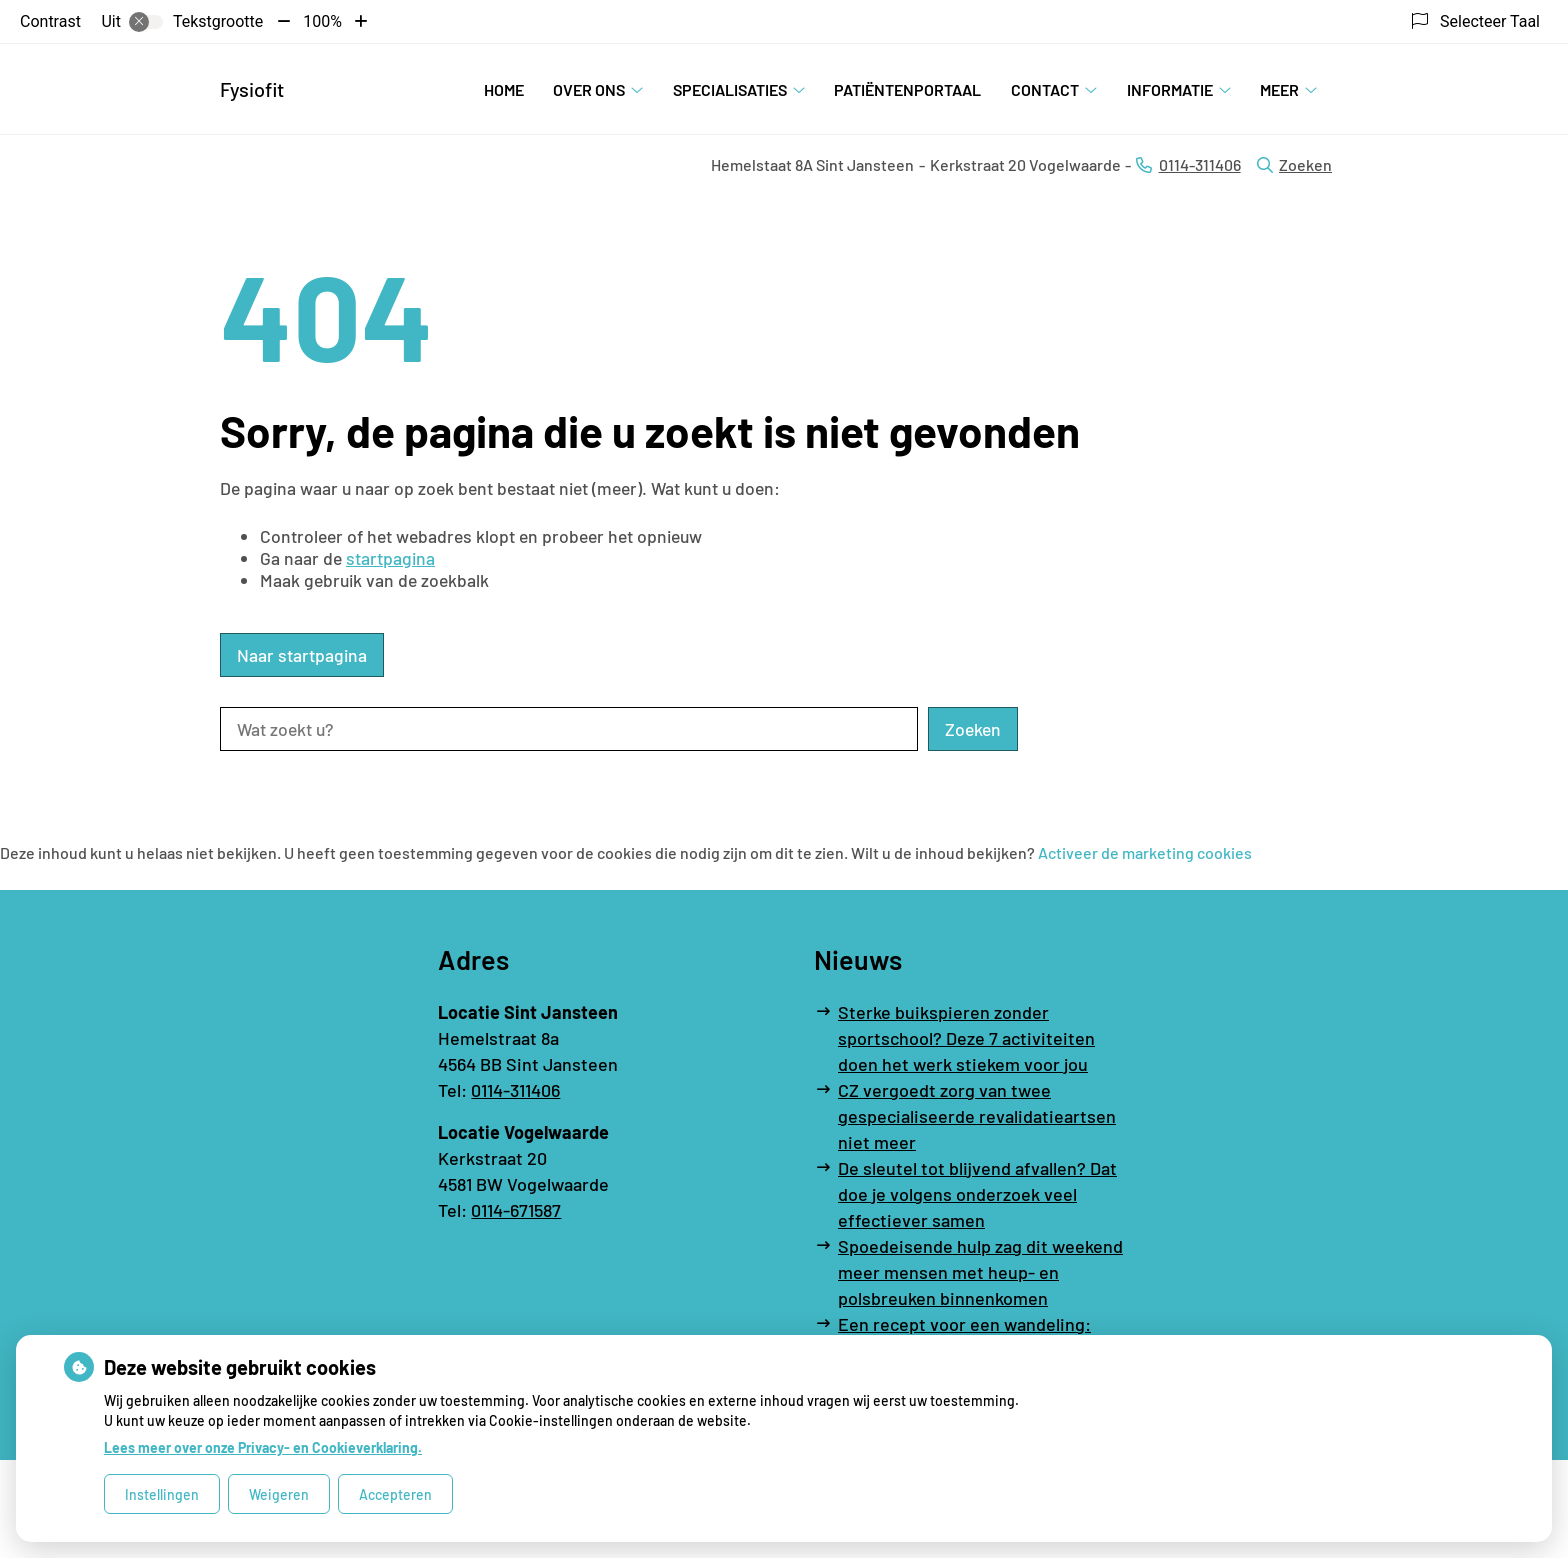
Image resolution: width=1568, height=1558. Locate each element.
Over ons (589, 89)
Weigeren (279, 1494)
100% (322, 21)
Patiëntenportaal (907, 89)
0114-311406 (515, 1090)
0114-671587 (516, 1210)
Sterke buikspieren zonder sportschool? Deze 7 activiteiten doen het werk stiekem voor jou (966, 1038)
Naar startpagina (302, 655)
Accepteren (395, 1494)
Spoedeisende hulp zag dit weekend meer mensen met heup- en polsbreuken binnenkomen (980, 1272)
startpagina (390, 558)
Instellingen (162, 1494)
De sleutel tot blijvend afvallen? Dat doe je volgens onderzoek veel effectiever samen (977, 1194)
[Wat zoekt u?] (569, 729)
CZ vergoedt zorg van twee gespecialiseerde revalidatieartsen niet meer (977, 1116)
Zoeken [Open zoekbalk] (1294, 164)
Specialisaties (730, 89)
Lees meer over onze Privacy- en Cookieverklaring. (263, 1447)
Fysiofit (252, 89)
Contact (1045, 89)
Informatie (1170, 89)
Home (504, 89)
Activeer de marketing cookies (1145, 852)
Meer (1279, 89)
